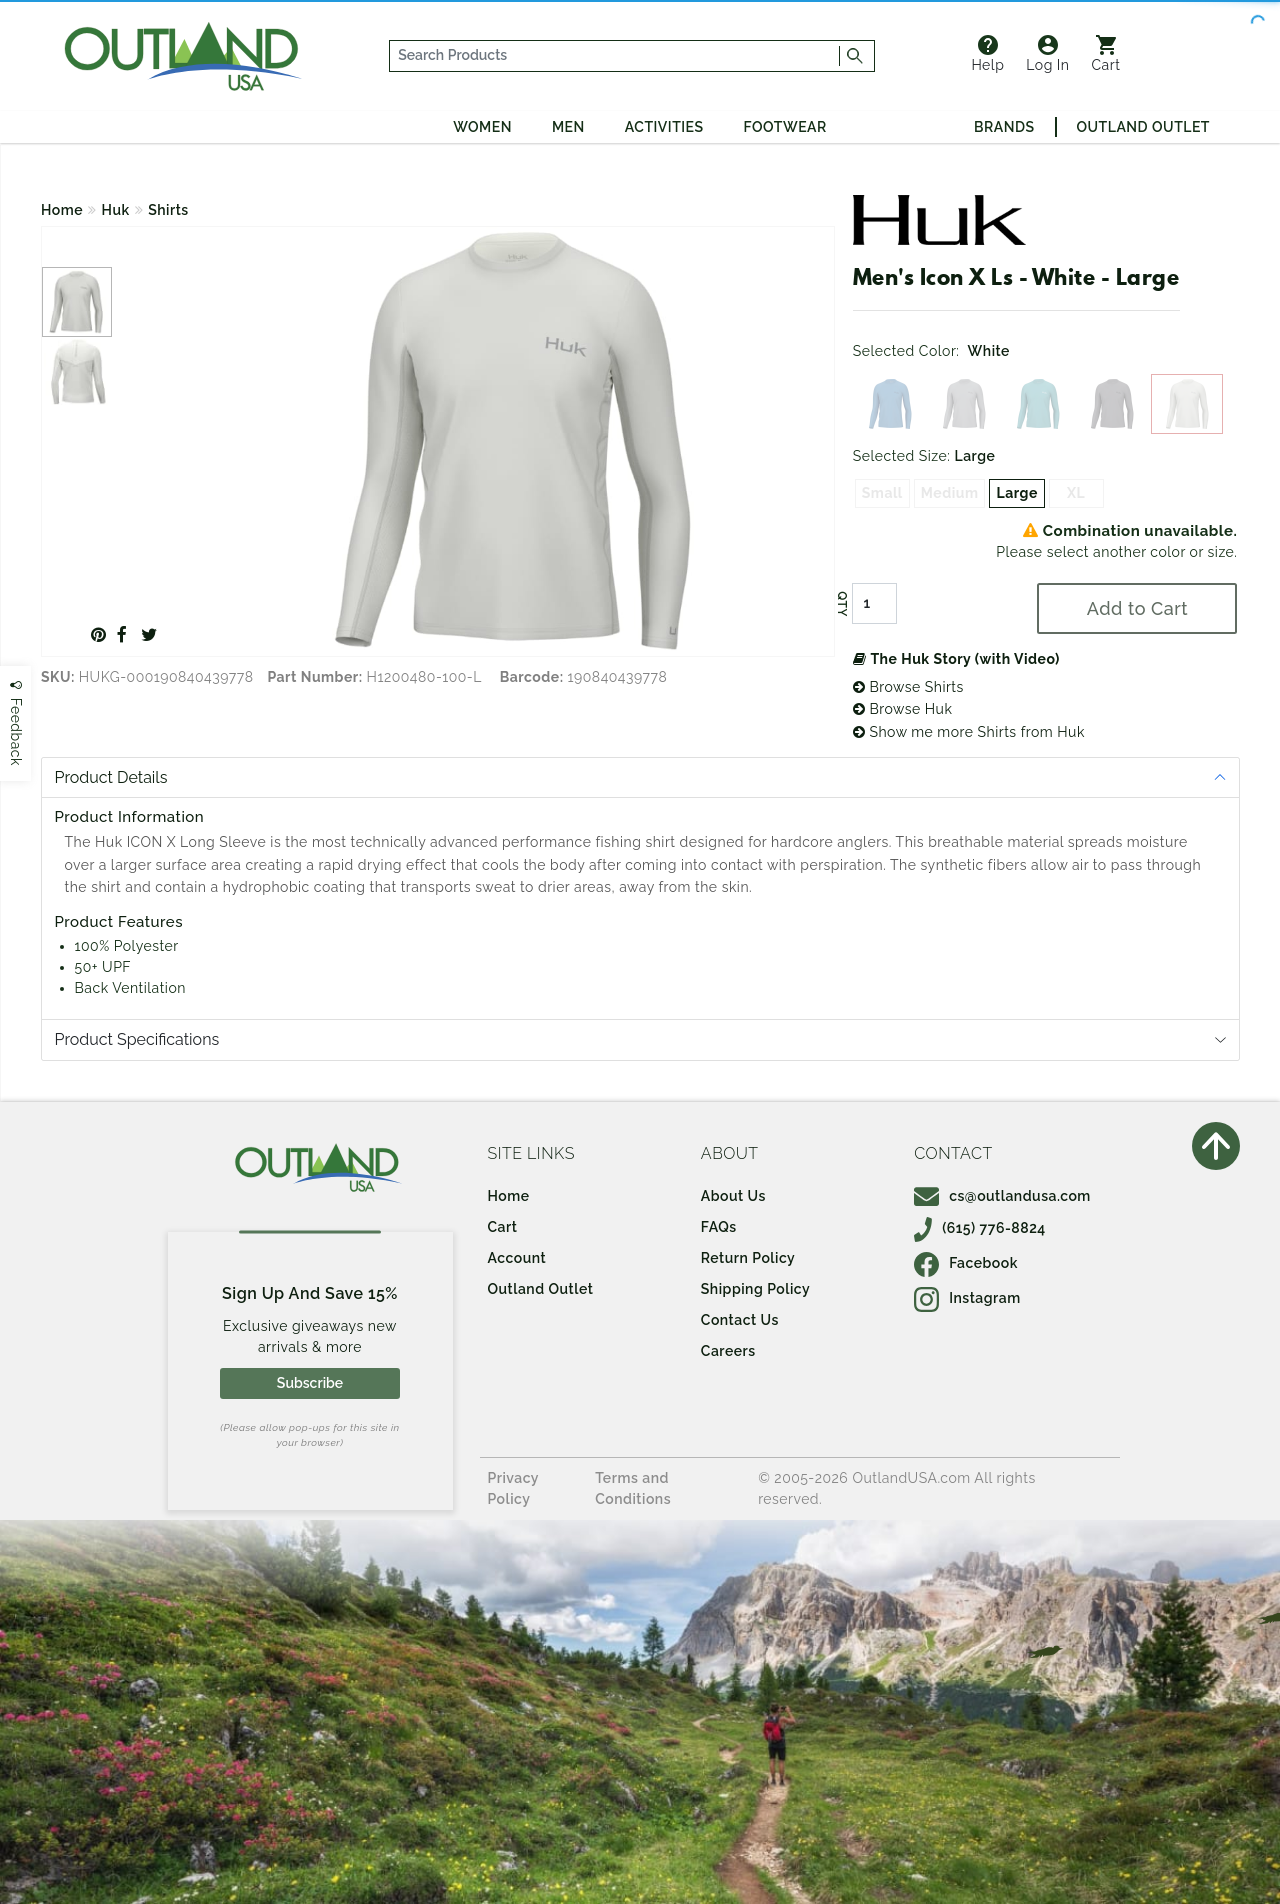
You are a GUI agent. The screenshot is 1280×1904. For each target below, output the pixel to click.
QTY (842, 604)
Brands (1004, 127)
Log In (1047, 54)
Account (517, 1258)
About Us (733, 1196)
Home (62, 210)
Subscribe (310, 1383)
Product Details (111, 777)
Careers (728, 1351)
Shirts (168, 210)
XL (1076, 493)
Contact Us (740, 1320)
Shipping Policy (755, 1289)
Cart (1106, 54)
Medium (950, 493)
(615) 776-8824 (980, 1228)
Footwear (785, 127)
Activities (664, 127)
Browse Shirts (908, 687)
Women (482, 127)
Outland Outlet (1143, 127)
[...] (615, 56)
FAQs (719, 1227)
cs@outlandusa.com (1002, 1196)
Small (882, 493)
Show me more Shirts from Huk (969, 732)
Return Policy (748, 1258)
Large (1016, 493)
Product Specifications (137, 1039)
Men (568, 127)
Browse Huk (902, 709)
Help (987, 54)
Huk (116, 210)
